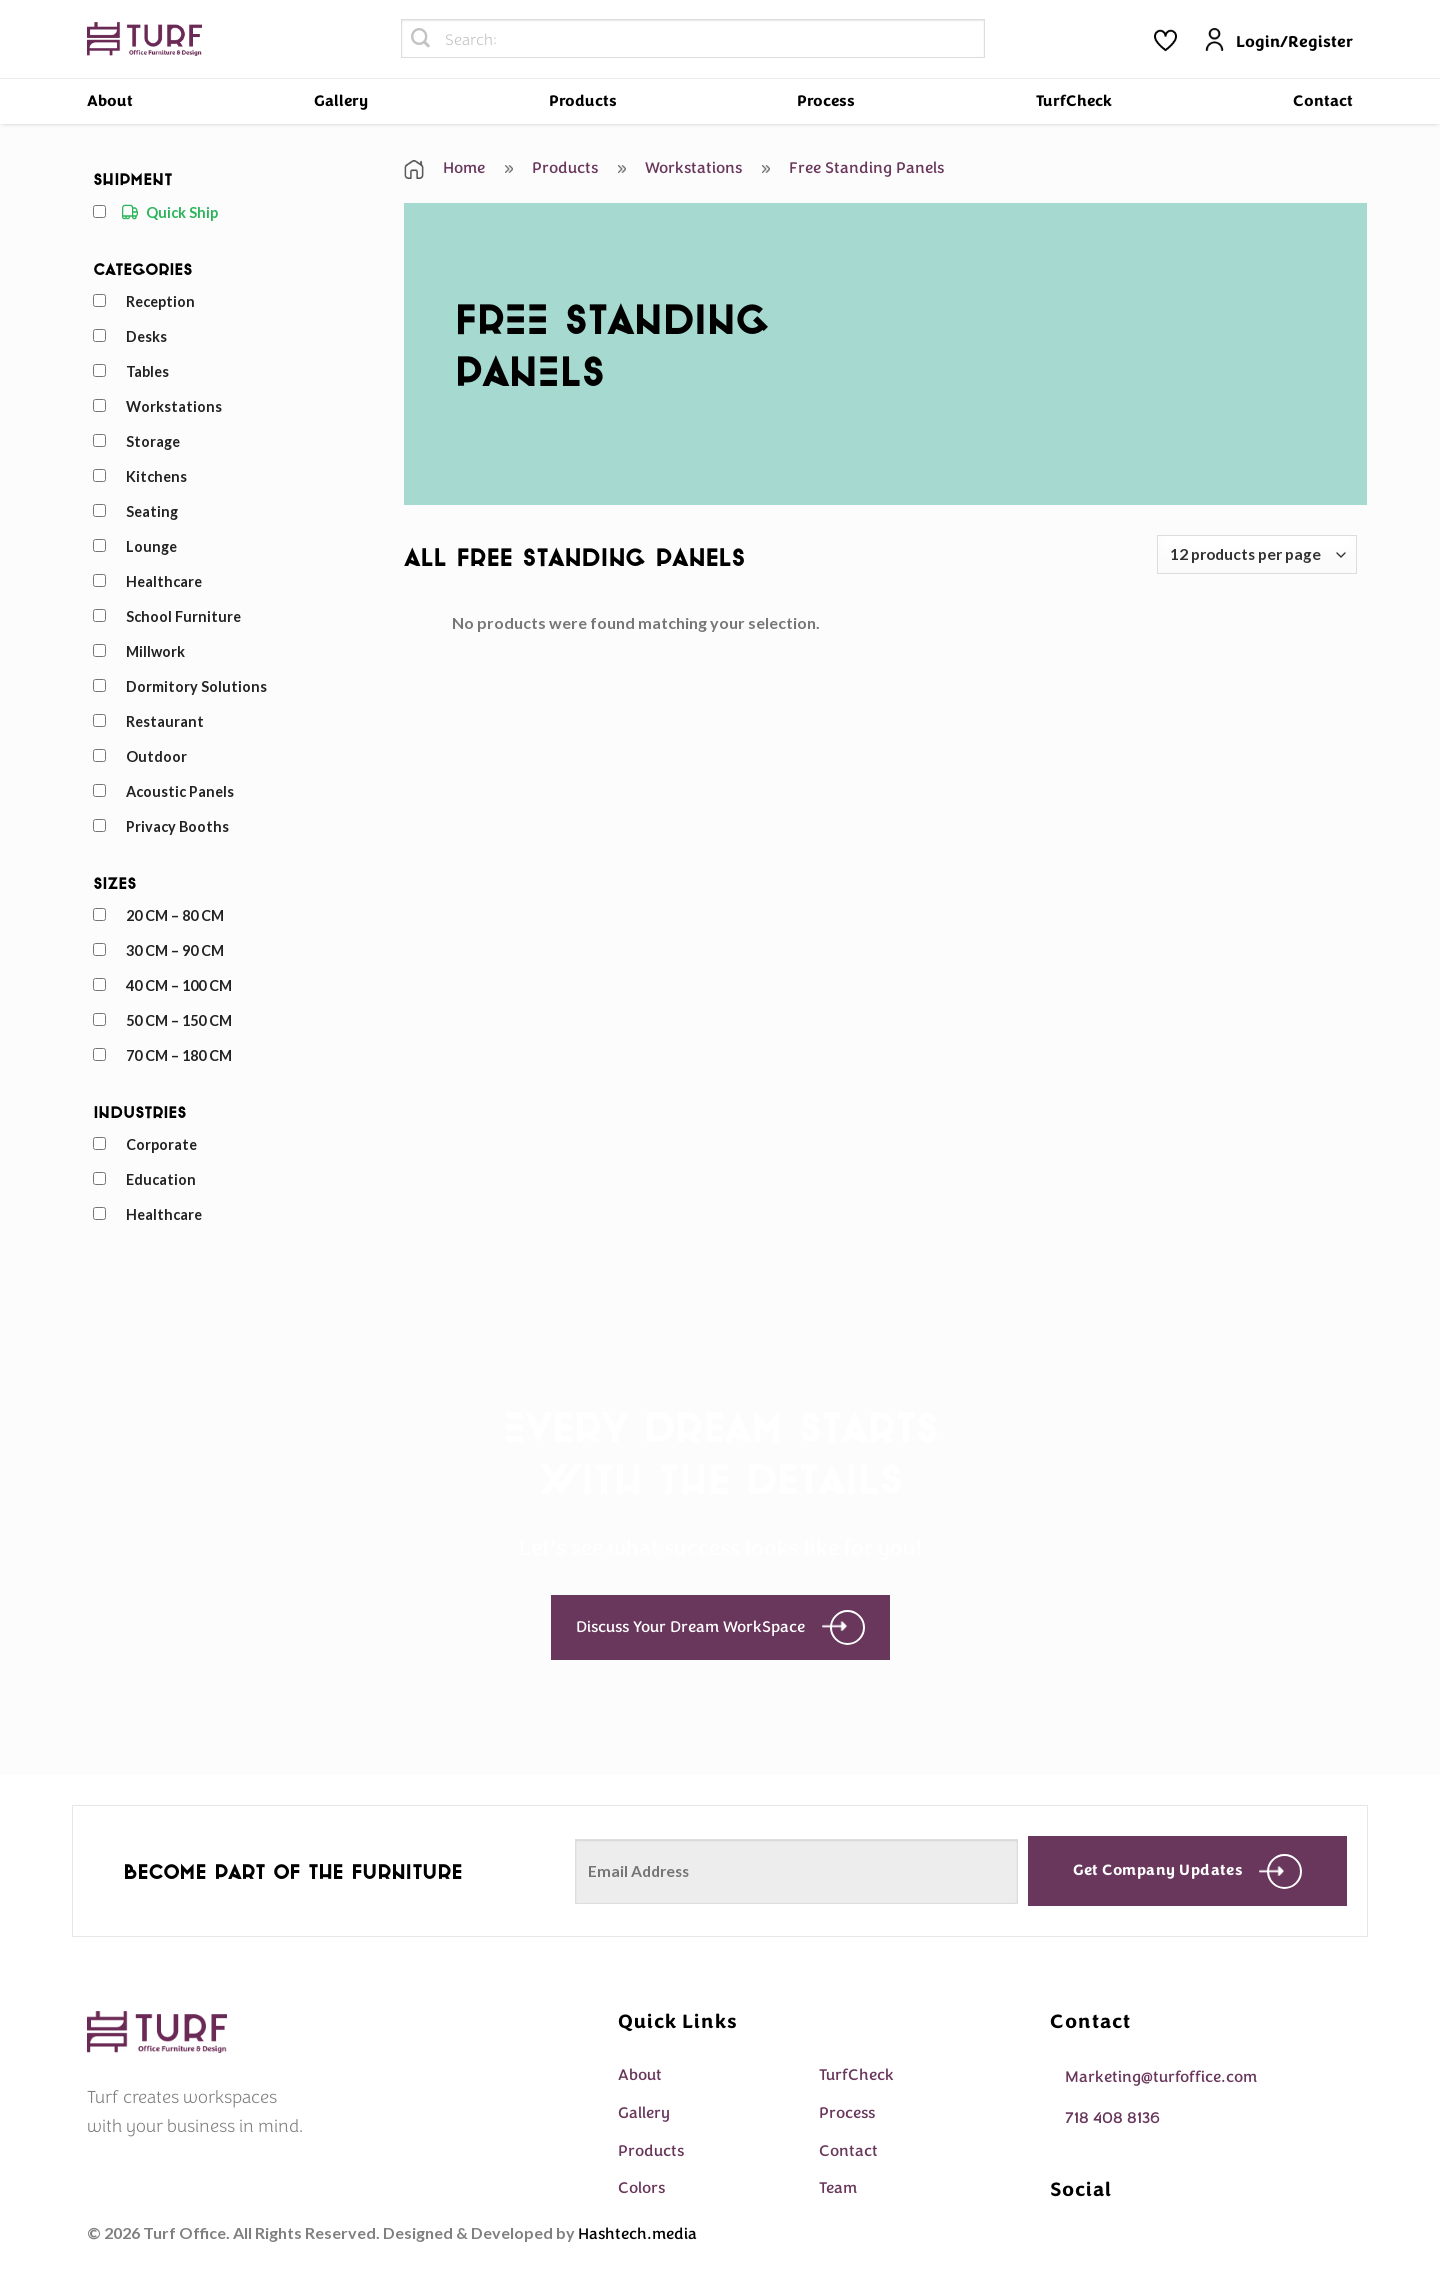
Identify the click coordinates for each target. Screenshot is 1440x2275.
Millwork (155, 651)
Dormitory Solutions (196, 686)
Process (826, 101)
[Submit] (421, 39)
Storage (153, 441)
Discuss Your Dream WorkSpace (720, 1627)
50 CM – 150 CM (179, 1020)
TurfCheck (1074, 101)
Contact (1323, 101)
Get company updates (1188, 1871)
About (110, 101)
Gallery (341, 101)
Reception (160, 301)
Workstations (174, 406)
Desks (146, 336)
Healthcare (164, 581)
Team (838, 2188)
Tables (147, 371)
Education (161, 1179)
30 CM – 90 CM (175, 950)
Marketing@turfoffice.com (1161, 2077)
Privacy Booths (177, 826)
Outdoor (156, 756)
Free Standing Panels (853, 168)
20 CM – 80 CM (175, 915)
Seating (152, 511)
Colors (641, 2188)
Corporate (161, 1144)
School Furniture (183, 616)
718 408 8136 (1112, 2118)
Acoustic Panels (180, 791)
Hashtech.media (637, 2234)
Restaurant (165, 721)
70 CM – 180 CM (179, 1055)
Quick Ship (182, 212)
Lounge (151, 546)
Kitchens (156, 476)
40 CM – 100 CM (179, 985)
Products (583, 101)
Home (444, 168)
